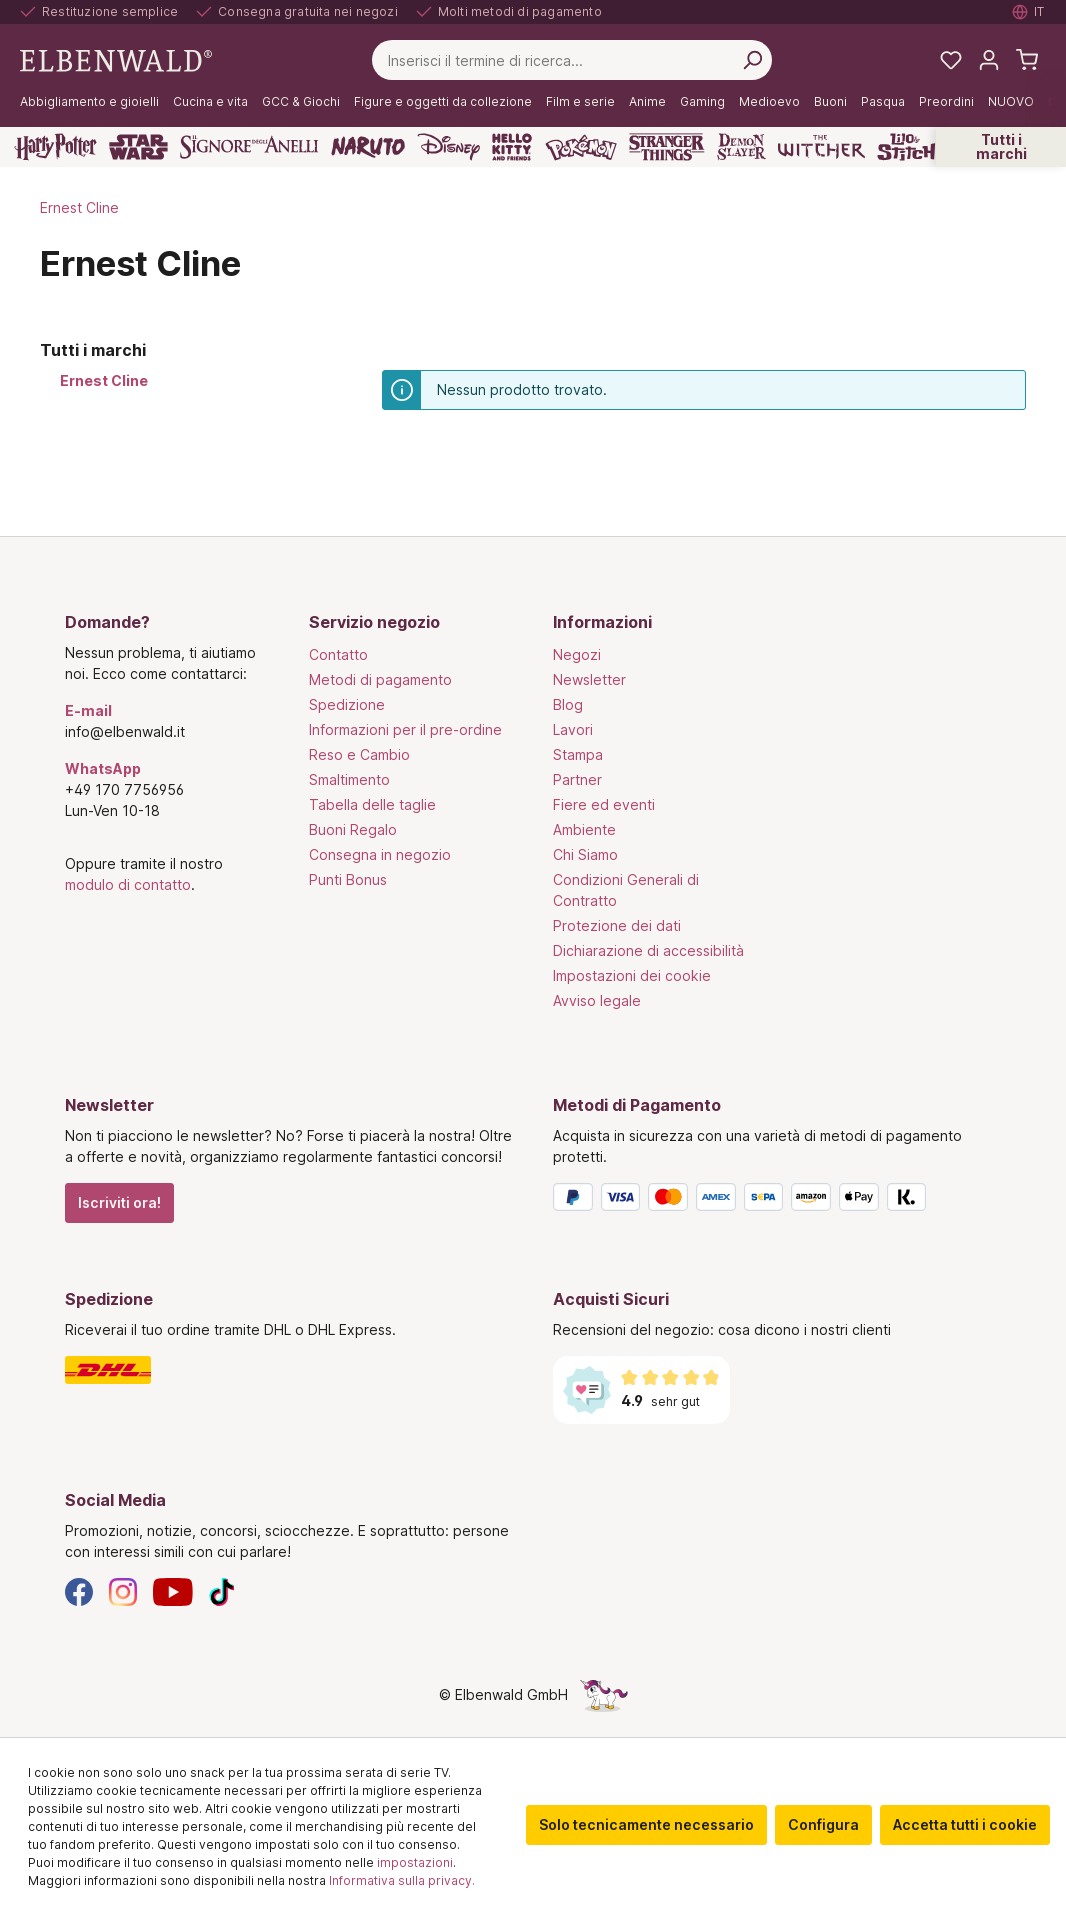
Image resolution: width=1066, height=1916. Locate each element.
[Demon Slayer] (742, 147)
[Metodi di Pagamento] (777, 1201)
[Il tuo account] (989, 60)
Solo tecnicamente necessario (646, 1824)
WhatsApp (103, 768)
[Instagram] (123, 1590)
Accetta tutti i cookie (965, 1824)
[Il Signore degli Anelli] (249, 147)
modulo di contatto (128, 884)
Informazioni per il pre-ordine (405, 729)
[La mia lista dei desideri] (951, 60)
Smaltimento (349, 779)
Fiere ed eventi (604, 804)
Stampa (578, 754)
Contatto (338, 654)
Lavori (573, 729)
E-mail (88, 710)
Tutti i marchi (1001, 146)
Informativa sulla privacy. (402, 1880)
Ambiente (584, 829)
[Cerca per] (752, 60)
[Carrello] (1027, 60)
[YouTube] (173, 1590)
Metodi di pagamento (380, 679)
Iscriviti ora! (119, 1202)
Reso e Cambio (359, 754)
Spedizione (347, 704)
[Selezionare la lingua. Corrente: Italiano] (1029, 12)
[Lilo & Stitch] (906, 147)
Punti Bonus (348, 879)
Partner (577, 779)
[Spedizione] (289, 1370)
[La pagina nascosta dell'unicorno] (604, 1694)
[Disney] (448, 147)
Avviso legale (597, 1000)
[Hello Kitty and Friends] (512, 147)
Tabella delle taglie (372, 804)
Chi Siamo (585, 854)
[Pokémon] (581, 147)
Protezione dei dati (617, 925)
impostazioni (415, 1862)
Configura (823, 1824)
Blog (568, 704)
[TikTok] (222, 1590)
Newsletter (589, 679)
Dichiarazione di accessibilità (648, 950)
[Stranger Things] (667, 147)
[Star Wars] (138, 147)
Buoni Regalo (353, 829)
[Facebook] (79, 1590)
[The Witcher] (821, 147)
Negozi (577, 654)
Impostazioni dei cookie (632, 975)
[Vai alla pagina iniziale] (116, 58)
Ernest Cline (104, 380)
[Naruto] (368, 147)
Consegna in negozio (380, 854)
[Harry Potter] (55, 147)
